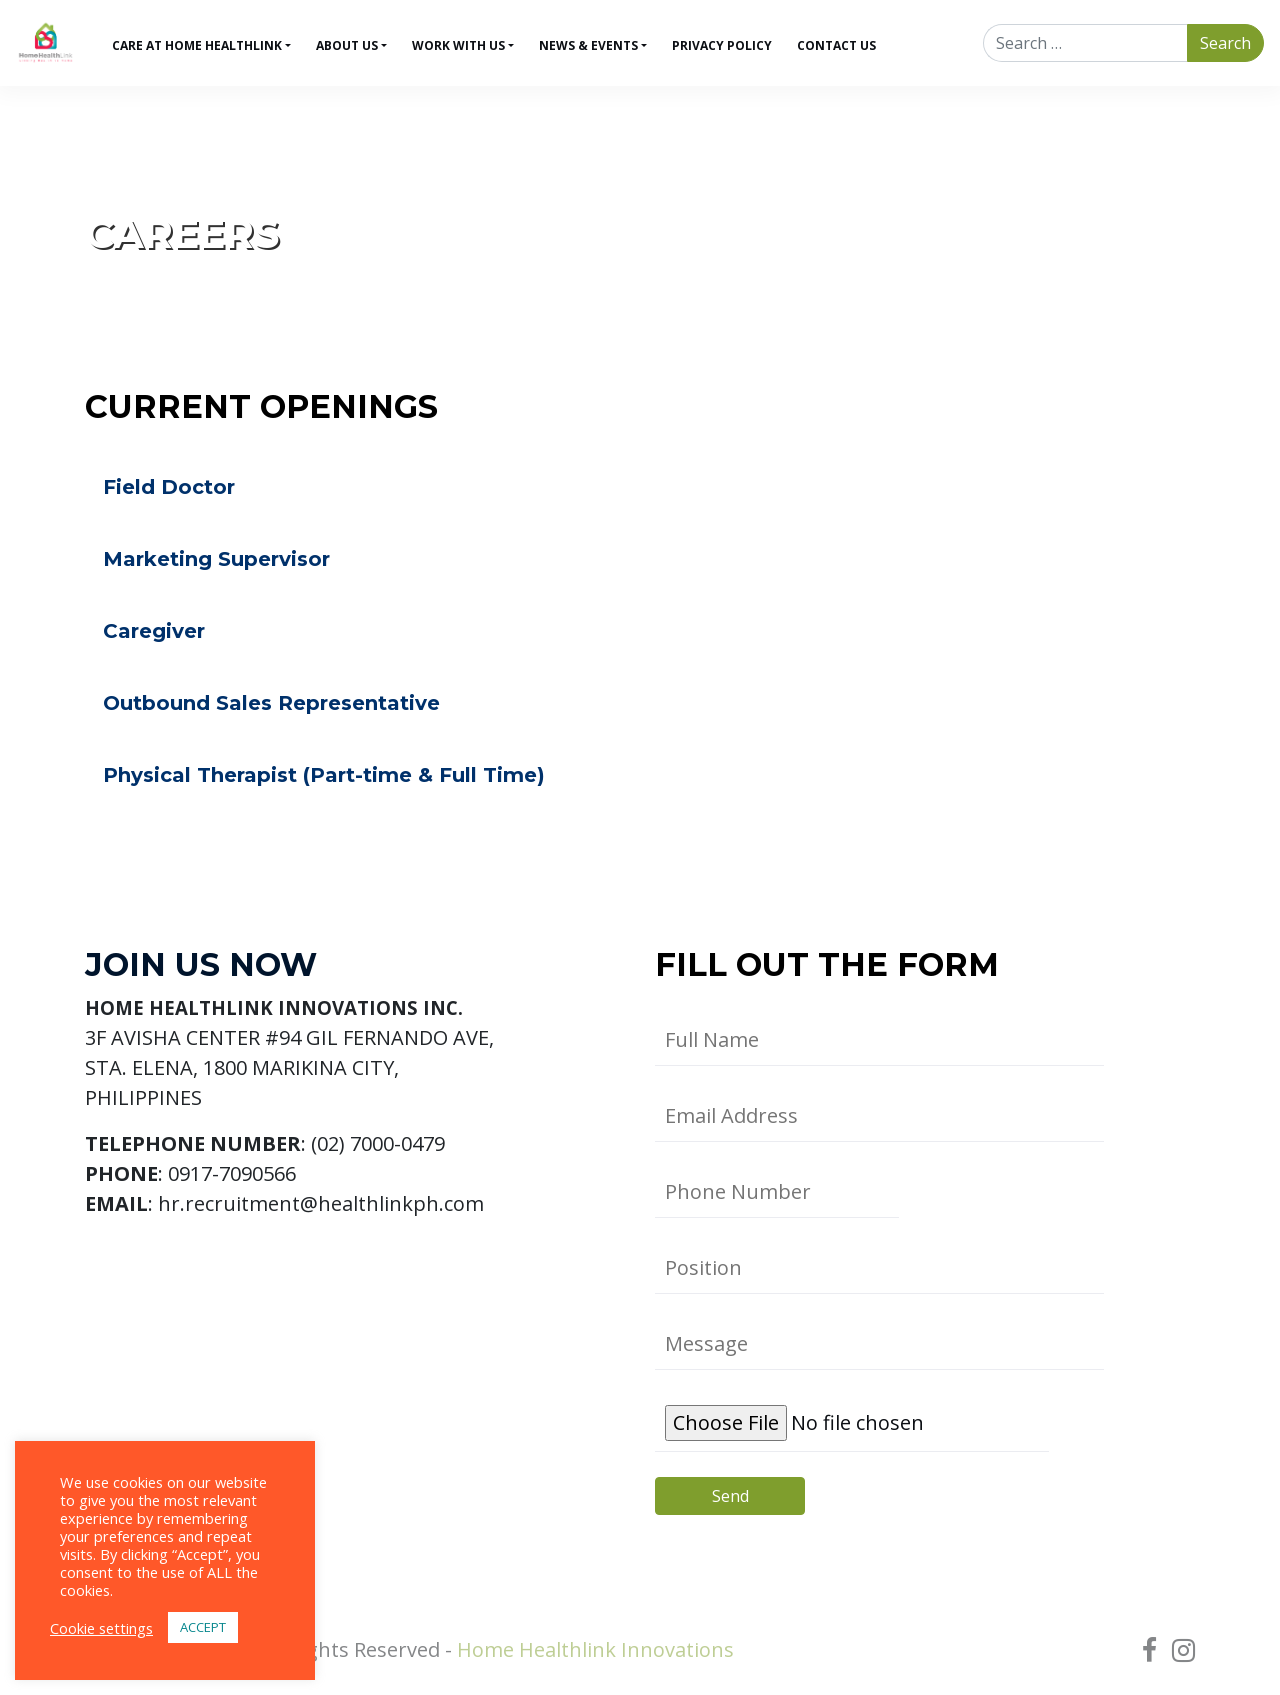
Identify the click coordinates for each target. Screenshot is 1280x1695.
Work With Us (458, 45)
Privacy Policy (722, 45)
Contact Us (836, 45)
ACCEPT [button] (203, 1627)
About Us (347, 45)
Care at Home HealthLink (197, 45)
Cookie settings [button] (101, 1628)
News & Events (588, 45)
